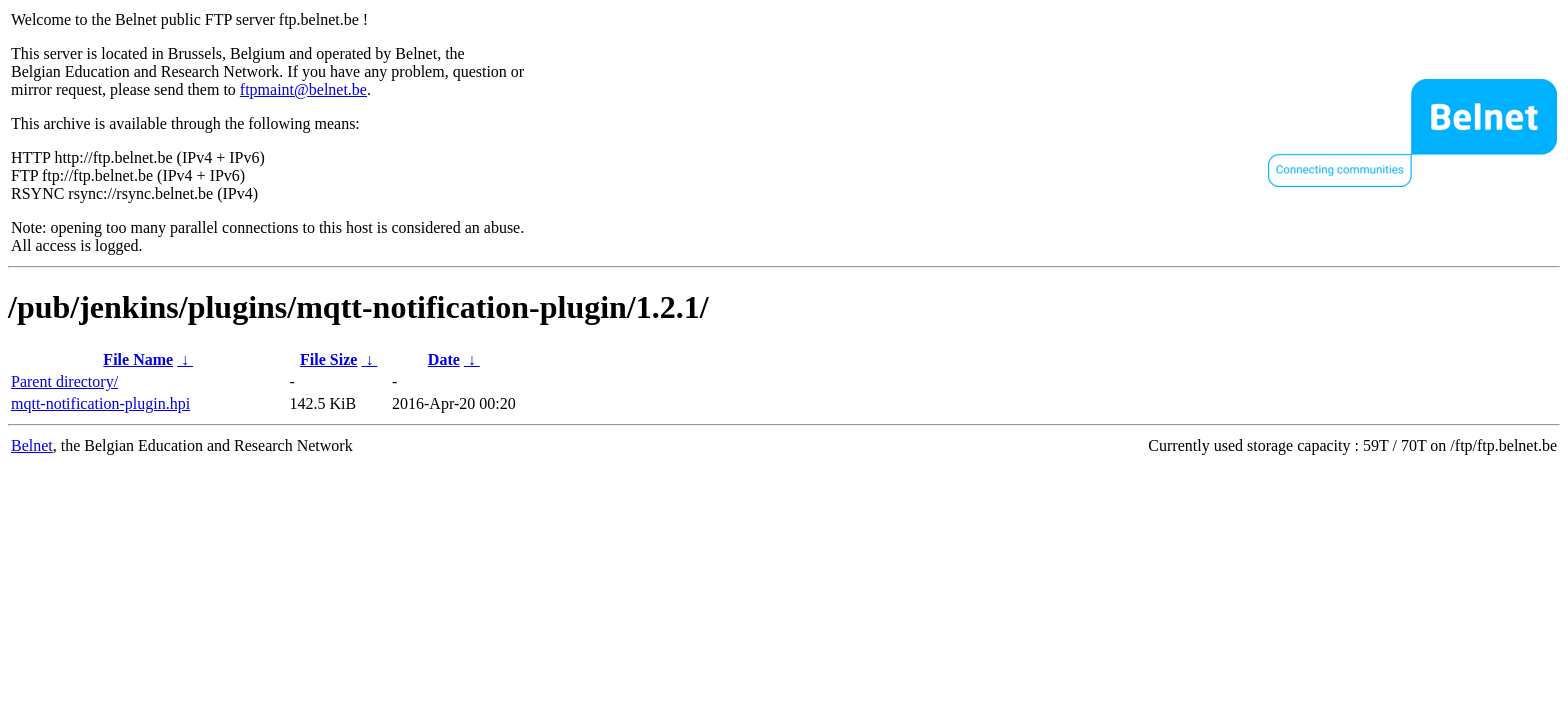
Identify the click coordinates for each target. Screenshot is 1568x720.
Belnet (32, 445)
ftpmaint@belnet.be (303, 89)
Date (444, 359)
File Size (328, 359)
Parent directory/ (64, 381)
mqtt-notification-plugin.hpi (100, 403)
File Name (138, 359)
